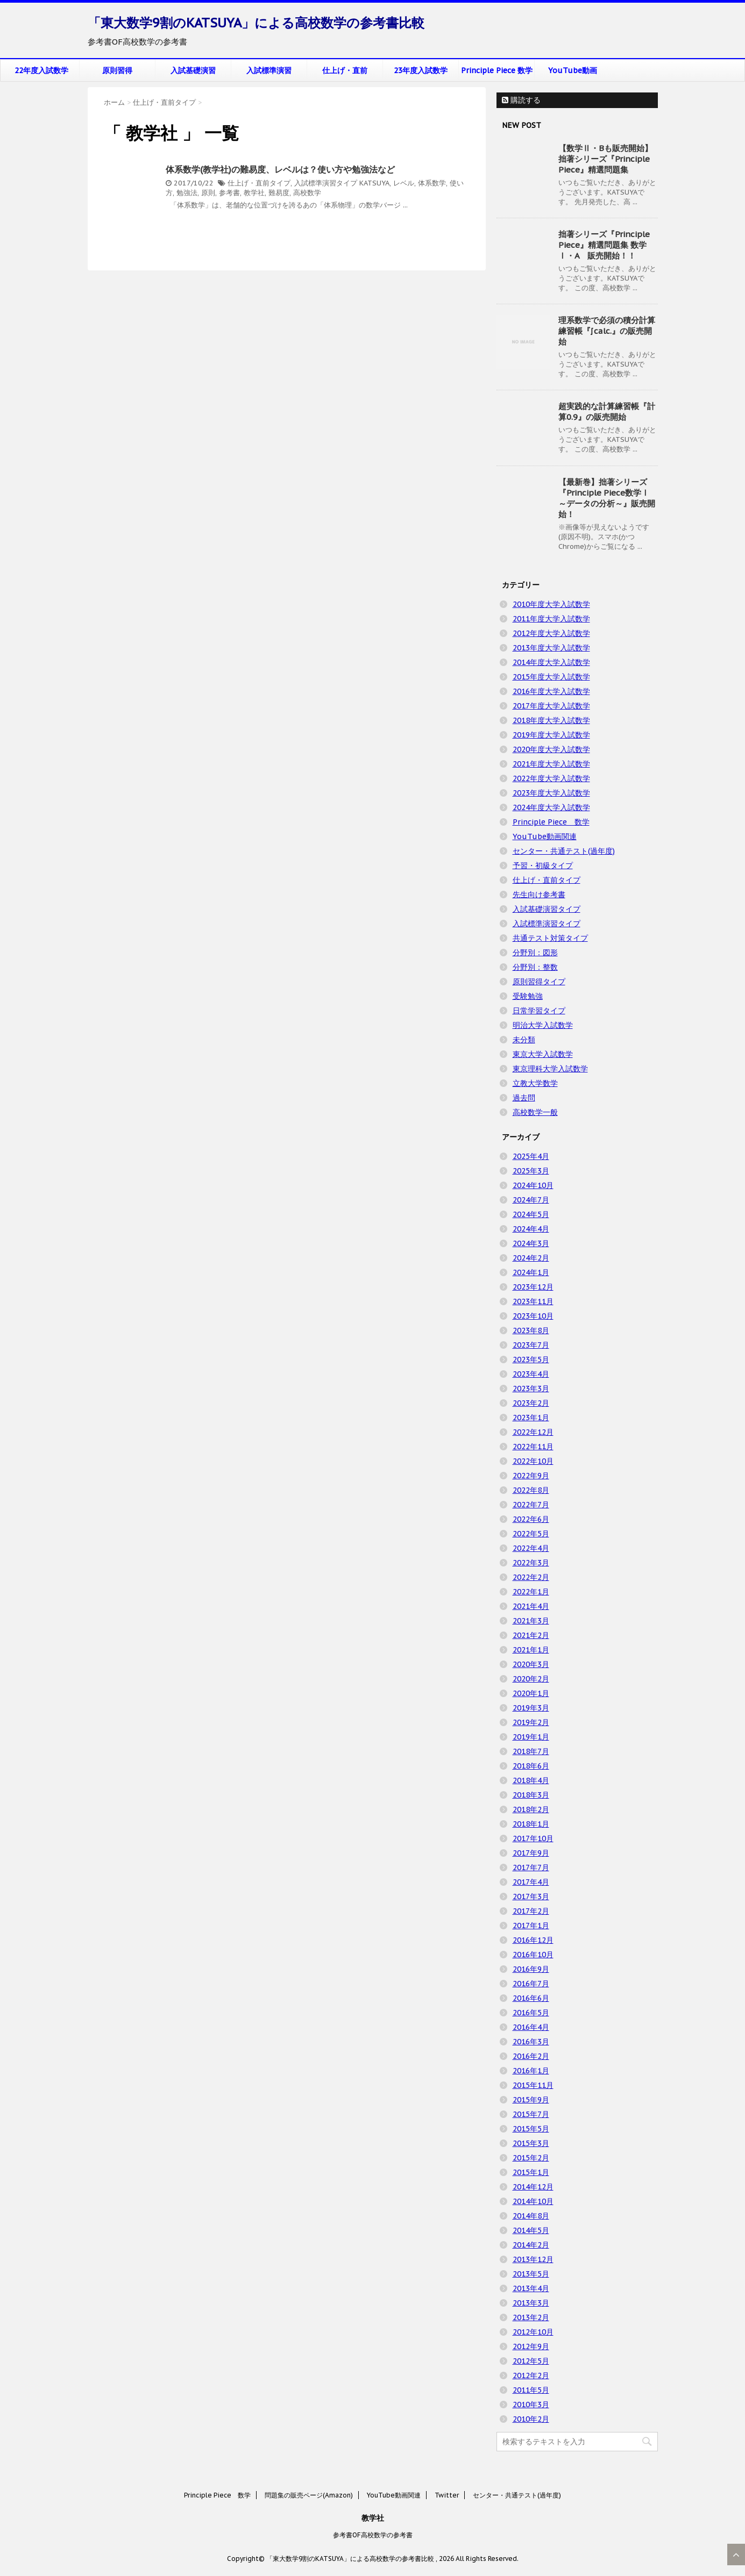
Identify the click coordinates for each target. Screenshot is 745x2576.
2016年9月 (531, 1969)
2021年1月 (531, 1650)
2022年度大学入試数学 (551, 778)
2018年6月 (531, 1766)
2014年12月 (533, 2187)
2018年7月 (531, 1751)
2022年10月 (533, 1461)
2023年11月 (533, 1301)
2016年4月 (531, 2027)
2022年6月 (531, 1519)
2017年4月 (531, 1882)
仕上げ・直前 (344, 70)
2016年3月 (531, 2042)
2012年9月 (531, 2346)
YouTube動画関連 (545, 836)
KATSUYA (374, 183)
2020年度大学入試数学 (551, 749)
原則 (208, 192)
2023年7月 (531, 1345)
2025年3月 (531, 1171)
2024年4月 (531, 1229)
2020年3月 (531, 1664)
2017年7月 (531, 1867)
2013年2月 (531, 2317)
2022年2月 (531, 1577)
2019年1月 (531, 1737)
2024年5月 (531, 1214)
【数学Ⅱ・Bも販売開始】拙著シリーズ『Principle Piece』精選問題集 (605, 159)
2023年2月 (531, 1403)
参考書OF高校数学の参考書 (373, 2535)
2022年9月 (531, 1475)
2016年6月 (531, 1998)
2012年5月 (531, 2361)
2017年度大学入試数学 (551, 706)
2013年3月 (531, 2303)
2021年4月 (531, 1606)
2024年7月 (531, 1200)
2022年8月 (531, 1490)
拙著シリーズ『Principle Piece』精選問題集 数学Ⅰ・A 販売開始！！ (604, 245)
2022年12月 (533, 1432)
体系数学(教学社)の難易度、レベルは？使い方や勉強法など (280, 169)
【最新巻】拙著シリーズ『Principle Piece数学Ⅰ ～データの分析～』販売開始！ (606, 498)
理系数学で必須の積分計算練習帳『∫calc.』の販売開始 (606, 331)
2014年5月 (531, 2230)
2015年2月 (531, 2158)
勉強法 (186, 192)
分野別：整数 (535, 967)
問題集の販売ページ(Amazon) (309, 2495)
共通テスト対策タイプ (550, 938)
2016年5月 (531, 2012)
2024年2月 (531, 1258)
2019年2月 (531, 1722)
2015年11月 (533, 2085)
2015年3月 (531, 2143)
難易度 (278, 192)
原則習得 (117, 70)
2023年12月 (533, 1287)
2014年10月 (533, 2201)
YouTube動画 (572, 70)
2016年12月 (533, 1940)
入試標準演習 (269, 70)
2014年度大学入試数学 (551, 662)
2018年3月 (531, 1795)
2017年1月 (531, 1925)
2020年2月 (531, 1679)
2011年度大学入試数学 (551, 619)
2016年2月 (531, 2056)
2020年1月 (531, 1693)
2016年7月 (531, 1983)
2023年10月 (533, 1316)
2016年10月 (533, 1954)
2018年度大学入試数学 (551, 720)
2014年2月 (531, 2245)
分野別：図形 (535, 952)
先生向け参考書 (539, 894)
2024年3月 (531, 1243)
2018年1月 (531, 1824)
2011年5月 (531, 2390)
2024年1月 (531, 1272)
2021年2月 (531, 1635)
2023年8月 (531, 1330)
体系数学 (432, 183)
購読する (521, 100)
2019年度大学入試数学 (551, 735)
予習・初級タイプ (543, 865)
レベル (403, 183)
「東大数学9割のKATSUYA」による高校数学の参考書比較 (256, 23)
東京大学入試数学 (543, 1054)
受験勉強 (528, 996)
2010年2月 (531, 2419)
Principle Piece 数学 (497, 70)
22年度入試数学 (41, 70)
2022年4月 (531, 1548)
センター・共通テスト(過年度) (564, 851)
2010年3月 (531, 2404)
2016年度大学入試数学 (551, 691)
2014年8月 (531, 2216)
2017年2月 (531, 1911)
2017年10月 (533, 1838)
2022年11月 (533, 1446)
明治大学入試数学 (543, 1025)
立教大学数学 (535, 1083)
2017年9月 (531, 1853)
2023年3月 (531, 1388)
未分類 (524, 1039)
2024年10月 (533, 1185)
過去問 (524, 1098)
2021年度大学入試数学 (551, 764)
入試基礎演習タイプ (546, 909)
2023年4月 (531, 1374)
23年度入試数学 (421, 70)
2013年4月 (531, 2288)
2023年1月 (531, 1417)
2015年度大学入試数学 (551, 677)
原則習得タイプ (539, 981)
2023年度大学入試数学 (551, 793)
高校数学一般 (535, 1112)
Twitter (447, 2495)
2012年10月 (533, 2332)
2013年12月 (533, 2259)
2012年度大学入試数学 (551, 633)
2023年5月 (531, 1359)
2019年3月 (531, 1708)
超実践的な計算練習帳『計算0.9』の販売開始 (606, 411)
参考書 (229, 192)
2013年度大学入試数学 (551, 648)
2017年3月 (531, 1896)
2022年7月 (531, 1504)
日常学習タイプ (539, 1010)
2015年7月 (531, 2114)
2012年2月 (531, 2375)
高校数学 (307, 192)
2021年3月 (531, 1621)
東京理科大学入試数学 (550, 1069)
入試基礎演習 (193, 70)
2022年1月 (531, 1592)
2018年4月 (531, 1780)
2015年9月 (531, 2100)
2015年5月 (531, 2129)
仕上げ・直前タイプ (259, 183)
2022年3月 (531, 1563)
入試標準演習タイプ (325, 183)
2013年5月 (531, 2274)
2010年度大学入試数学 (551, 604)
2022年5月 (531, 1534)
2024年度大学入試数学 (551, 807)
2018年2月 (531, 1809)
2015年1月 (531, 2172)
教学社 (254, 192)
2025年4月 (531, 1156)
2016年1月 (531, 2071)
